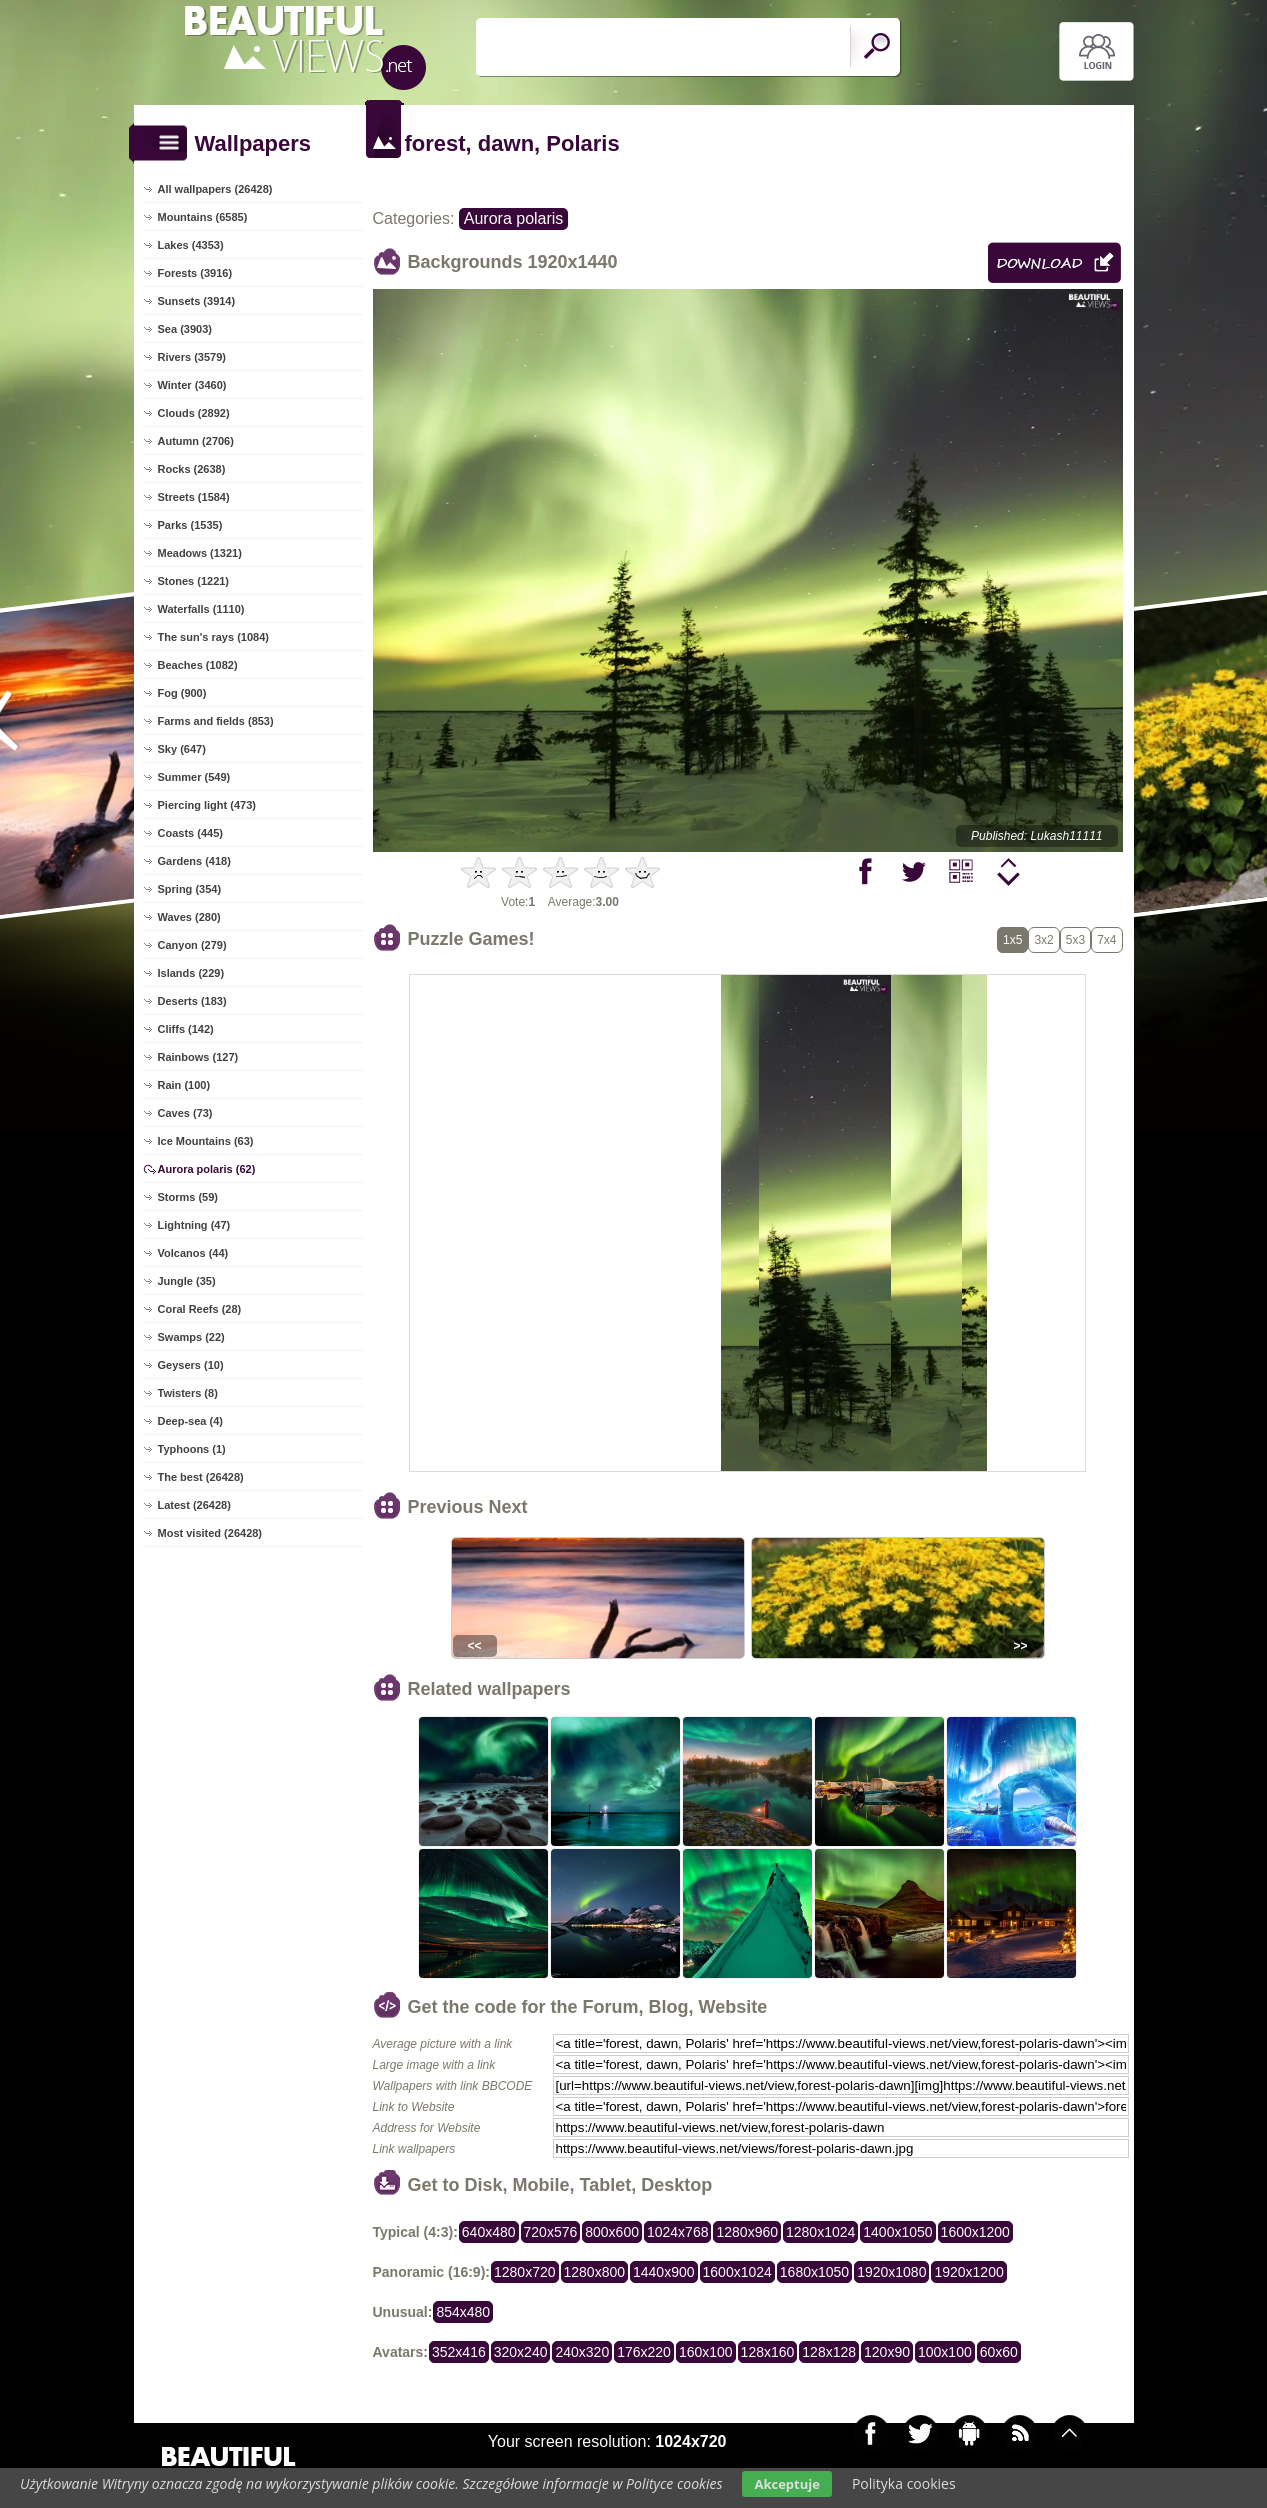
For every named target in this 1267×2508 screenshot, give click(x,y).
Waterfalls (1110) (201, 609)
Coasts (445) (190, 833)
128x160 (768, 2352)
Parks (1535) (190, 525)
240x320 (582, 2352)
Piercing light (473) (207, 805)
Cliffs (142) (186, 1029)
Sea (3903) (185, 329)
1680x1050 (814, 2272)
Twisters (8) (188, 1393)
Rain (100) (184, 1085)
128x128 (829, 2352)
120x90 (887, 2352)
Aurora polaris (514, 218)
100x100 (945, 2352)
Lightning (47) (194, 1225)
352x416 (459, 2352)
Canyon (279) (192, 945)
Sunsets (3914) (197, 301)
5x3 (1075, 940)
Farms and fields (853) (216, 721)
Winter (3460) (192, 385)
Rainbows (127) (198, 1057)
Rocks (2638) (192, 469)
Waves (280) (189, 917)
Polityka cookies (904, 2483)
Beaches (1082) (198, 665)
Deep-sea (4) (190, 1421)
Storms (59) (188, 1197)
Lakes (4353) (191, 245)
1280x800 (595, 2272)
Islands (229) (191, 973)
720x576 (551, 2232)
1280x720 (525, 2272)
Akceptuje (786, 2484)
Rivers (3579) (192, 357)
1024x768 (678, 2232)
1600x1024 (737, 2272)
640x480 (489, 2232)
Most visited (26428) (210, 1533)
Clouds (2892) (194, 413)
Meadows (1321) (200, 553)
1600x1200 (975, 2232)
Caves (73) (185, 1113)
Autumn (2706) (196, 441)
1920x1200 (968, 2272)
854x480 (463, 2312)
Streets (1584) (194, 497)
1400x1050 (897, 2232)
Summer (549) (194, 777)
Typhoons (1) (192, 1449)
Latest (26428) (194, 1505)
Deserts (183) (192, 1001)
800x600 (612, 2232)
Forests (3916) (195, 273)
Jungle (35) (187, 1281)
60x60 (999, 2352)
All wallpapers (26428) (215, 189)
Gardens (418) (194, 861)
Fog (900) (182, 693)
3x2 (1043, 940)
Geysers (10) (191, 1365)
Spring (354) (190, 889)
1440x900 (664, 2272)
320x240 (521, 2352)
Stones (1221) (194, 581)
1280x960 (747, 2232)
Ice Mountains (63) (206, 1141)
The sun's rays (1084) (213, 637)
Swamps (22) (191, 1337)
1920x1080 (891, 2272)
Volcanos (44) (193, 1253)
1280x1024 (820, 2232)
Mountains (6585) (203, 217)
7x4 (1106, 940)
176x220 (644, 2352)
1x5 (1012, 940)
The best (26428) (201, 1477)
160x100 (706, 2352)
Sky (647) (182, 749)
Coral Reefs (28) (200, 1309)
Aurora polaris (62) (207, 1169)
